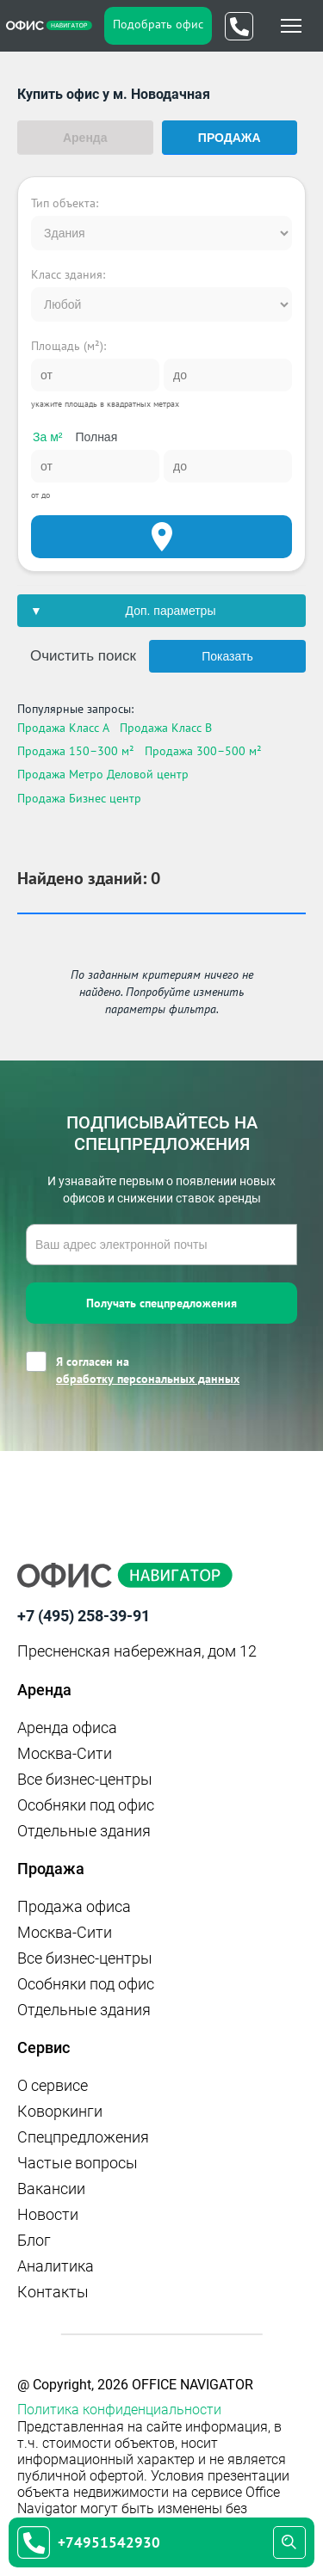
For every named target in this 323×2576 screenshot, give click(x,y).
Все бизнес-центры (84, 1779)
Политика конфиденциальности (119, 2409)
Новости (47, 2214)
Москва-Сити (64, 1753)
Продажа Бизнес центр (79, 798)
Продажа (229, 137)
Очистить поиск (83, 656)
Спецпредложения (83, 2137)
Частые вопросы (77, 2163)
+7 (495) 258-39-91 (83, 1616)
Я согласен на (147, 1370)
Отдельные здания (84, 1831)
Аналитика (55, 2266)
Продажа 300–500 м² (203, 751)
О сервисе (52, 2085)
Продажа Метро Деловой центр (103, 774)
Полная (96, 437)
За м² (47, 437)
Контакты (53, 2292)
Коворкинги (59, 2111)
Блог (34, 2240)
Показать (227, 656)
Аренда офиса (67, 1727)
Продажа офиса (74, 1906)
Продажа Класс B (166, 727)
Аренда (85, 137)
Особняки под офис (85, 1805)
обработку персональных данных (147, 1378)
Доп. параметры (171, 611)
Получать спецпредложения (161, 1303)
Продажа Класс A (63, 727)
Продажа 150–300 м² (75, 751)
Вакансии (51, 2188)
